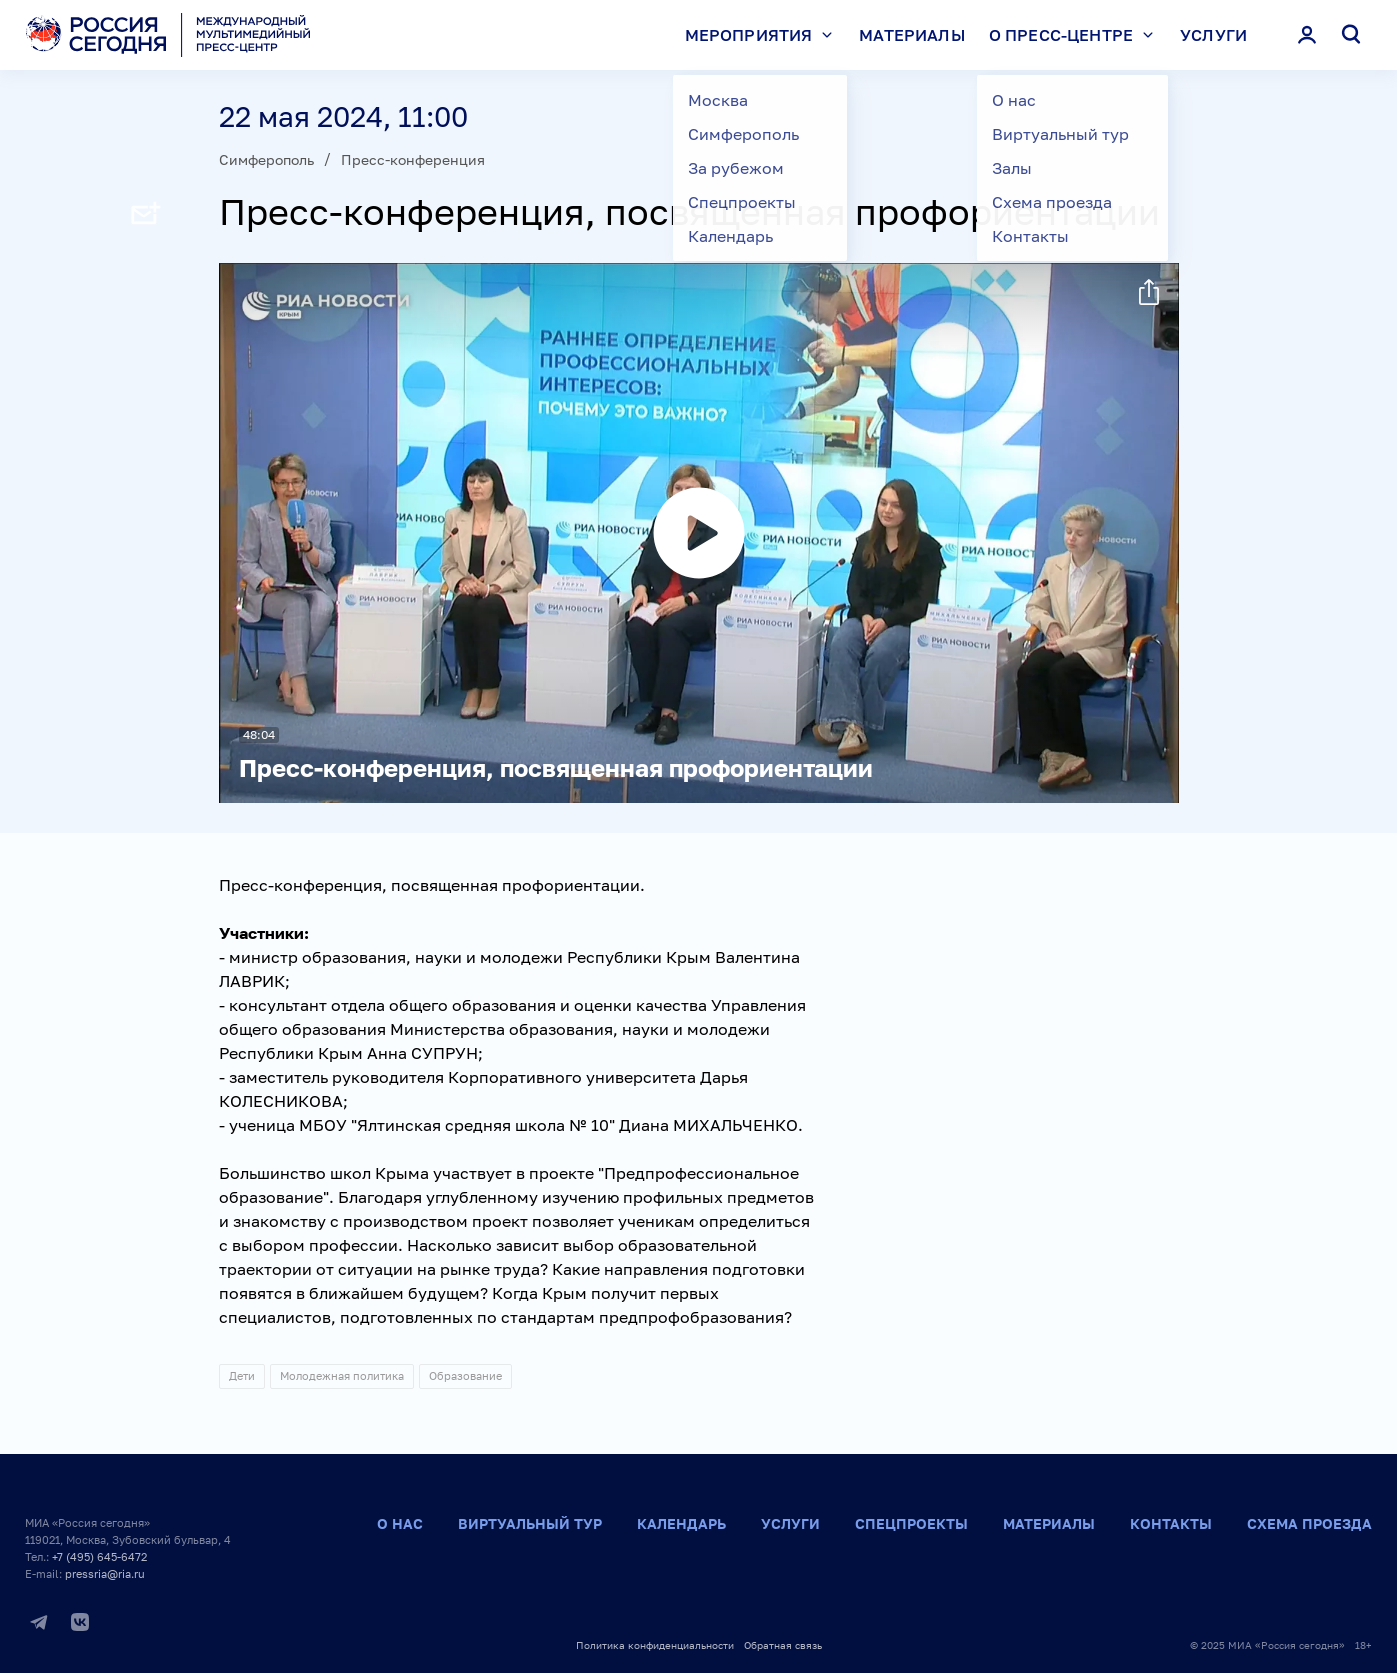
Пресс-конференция (413, 159)
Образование (465, 1375)
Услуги (1213, 35)
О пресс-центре (1076, 35)
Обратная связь (783, 1645)
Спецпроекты (911, 1523)
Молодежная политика (342, 1375)
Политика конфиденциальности (655, 1645)
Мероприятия (764, 35)
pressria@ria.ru (105, 1573)
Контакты (1171, 1523)
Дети (242, 1375)
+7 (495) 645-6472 (99, 1556)
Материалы (911, 35)
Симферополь (266, 159)
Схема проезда (1309, 1523)
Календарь (681, 1523)
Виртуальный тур (530, 1523)
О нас (400, 1523)
